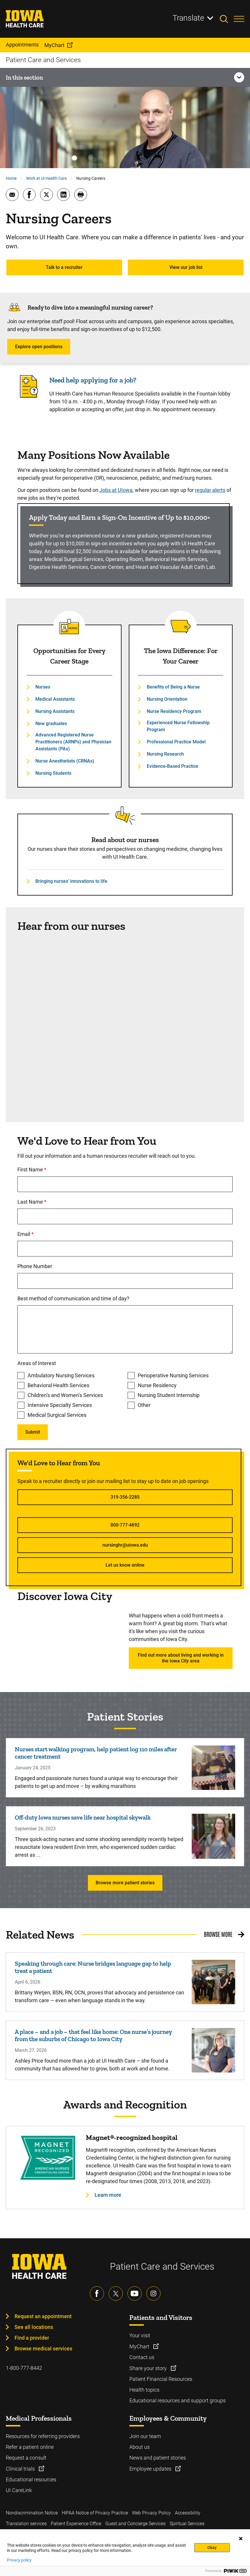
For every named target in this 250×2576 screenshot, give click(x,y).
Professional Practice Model (176, 742)
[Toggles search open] (227, 19)
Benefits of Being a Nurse (173, 687)
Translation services (26, 2523)
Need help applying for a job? (92, 380)
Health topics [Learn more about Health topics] (144, 2390)
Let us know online (125, 1565)
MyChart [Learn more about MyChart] (140, 2346)
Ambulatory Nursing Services (61, 1375)
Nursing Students (53, 773)
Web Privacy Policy (151, 2513)
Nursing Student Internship (169, 1395)
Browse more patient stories (125, 1882)
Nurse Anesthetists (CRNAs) (64, 761)
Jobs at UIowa (116, 490)
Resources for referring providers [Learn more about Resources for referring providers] (43, 2436)
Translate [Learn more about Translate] (188, 18)
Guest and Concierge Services (135, 2523)
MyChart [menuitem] (54, 45)
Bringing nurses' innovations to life (71, 881)
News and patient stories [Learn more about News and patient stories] (157, 2458)
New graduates (51, 723)
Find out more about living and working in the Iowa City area (181, 1658)
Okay (212, 2547)
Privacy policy (19, 2560)
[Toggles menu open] (239, 19)
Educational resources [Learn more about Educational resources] (31, 2479)
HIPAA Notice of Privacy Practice (95, 2513)
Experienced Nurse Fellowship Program (178, 726)
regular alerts (210, 490)
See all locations (34, 2327)
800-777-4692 (125, 1525)
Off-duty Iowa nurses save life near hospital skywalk (83, 1817)
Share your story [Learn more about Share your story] (148, 2368)
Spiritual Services (187, 2523)
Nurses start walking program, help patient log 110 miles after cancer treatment (96, 1753)
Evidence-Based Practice (172, 766)
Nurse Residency (157, 1385)
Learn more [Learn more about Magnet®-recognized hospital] (108, 2195)
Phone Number (34, 1266)
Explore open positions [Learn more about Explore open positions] (38, 346)
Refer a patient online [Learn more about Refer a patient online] (30, 2447)
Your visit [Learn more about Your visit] (139, 2335)
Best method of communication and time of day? (73, 1298)
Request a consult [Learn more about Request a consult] (26, 2458)
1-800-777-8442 (24, 2368)
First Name (55, 1169)
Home (11, 178)
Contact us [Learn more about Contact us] (141, 2357)
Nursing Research (165, 754)
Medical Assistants (55, 699)
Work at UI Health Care (46, 178)
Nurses (42, 687)
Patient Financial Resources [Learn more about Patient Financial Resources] (160, 2379)
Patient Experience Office (76, 2523)
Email (49, 1234)
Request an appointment (43, 2316)
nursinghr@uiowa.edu (125, 1545)
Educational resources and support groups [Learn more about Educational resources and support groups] (177, 2400)
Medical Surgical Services (57, 1415)
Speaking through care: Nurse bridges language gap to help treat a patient (93, 1967)
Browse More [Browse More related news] (218, 1934)
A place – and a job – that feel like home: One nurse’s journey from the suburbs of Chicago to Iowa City (93, 2035)
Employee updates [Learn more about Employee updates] (151, 2469)
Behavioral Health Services (58, 1385)
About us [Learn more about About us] (139, 2447)
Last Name (55, 1202)
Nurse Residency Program (174, 711)
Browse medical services (43, 2348)
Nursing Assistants (55, 711)
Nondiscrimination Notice (32, 2513)
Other (144, 1405)
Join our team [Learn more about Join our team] (145, 2436)
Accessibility (187, 2513)
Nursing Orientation (167, 699)
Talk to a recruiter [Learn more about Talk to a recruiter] (64, 267)
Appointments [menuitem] (22, 45)
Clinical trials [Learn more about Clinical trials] (21, 2469)
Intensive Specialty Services (60, 1405)
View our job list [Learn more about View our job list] (185, 267)
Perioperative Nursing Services (173, 1375)
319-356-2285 (125, 1497)
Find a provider (32, 2338)
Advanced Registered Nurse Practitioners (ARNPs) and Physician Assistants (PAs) (73, 742)
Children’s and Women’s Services (65, 1395)
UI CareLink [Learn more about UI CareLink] (19, 2490)
